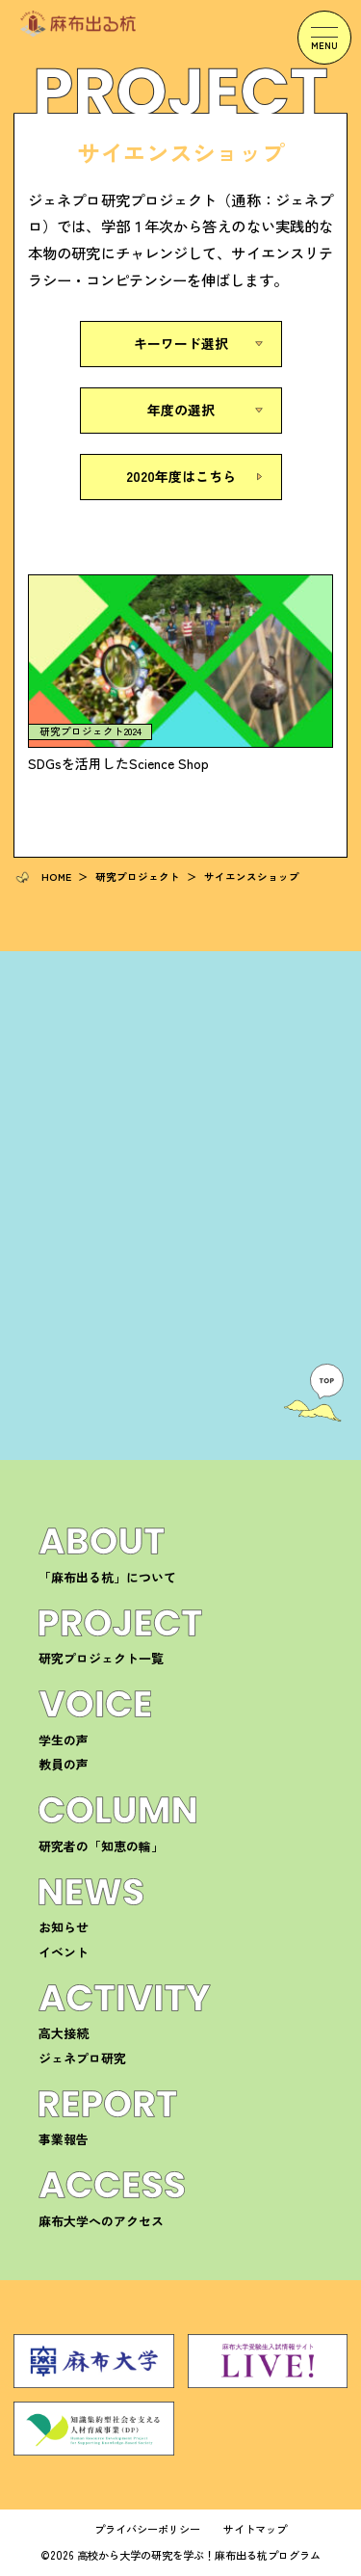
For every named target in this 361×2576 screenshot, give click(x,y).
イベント (64, 1952)
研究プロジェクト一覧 (101, 1658)
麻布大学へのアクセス (101, 2221)
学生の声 (64, 1740)
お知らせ (64, 1927)
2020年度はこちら (181, 476)
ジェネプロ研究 (82, 2058)
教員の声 (64, 1764)
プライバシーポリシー (147, 2528)
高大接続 (64, 2033)
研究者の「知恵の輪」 (101, 1846)
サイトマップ (255, 2528)
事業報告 (64, 2139)
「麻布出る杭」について (107, 1577)
